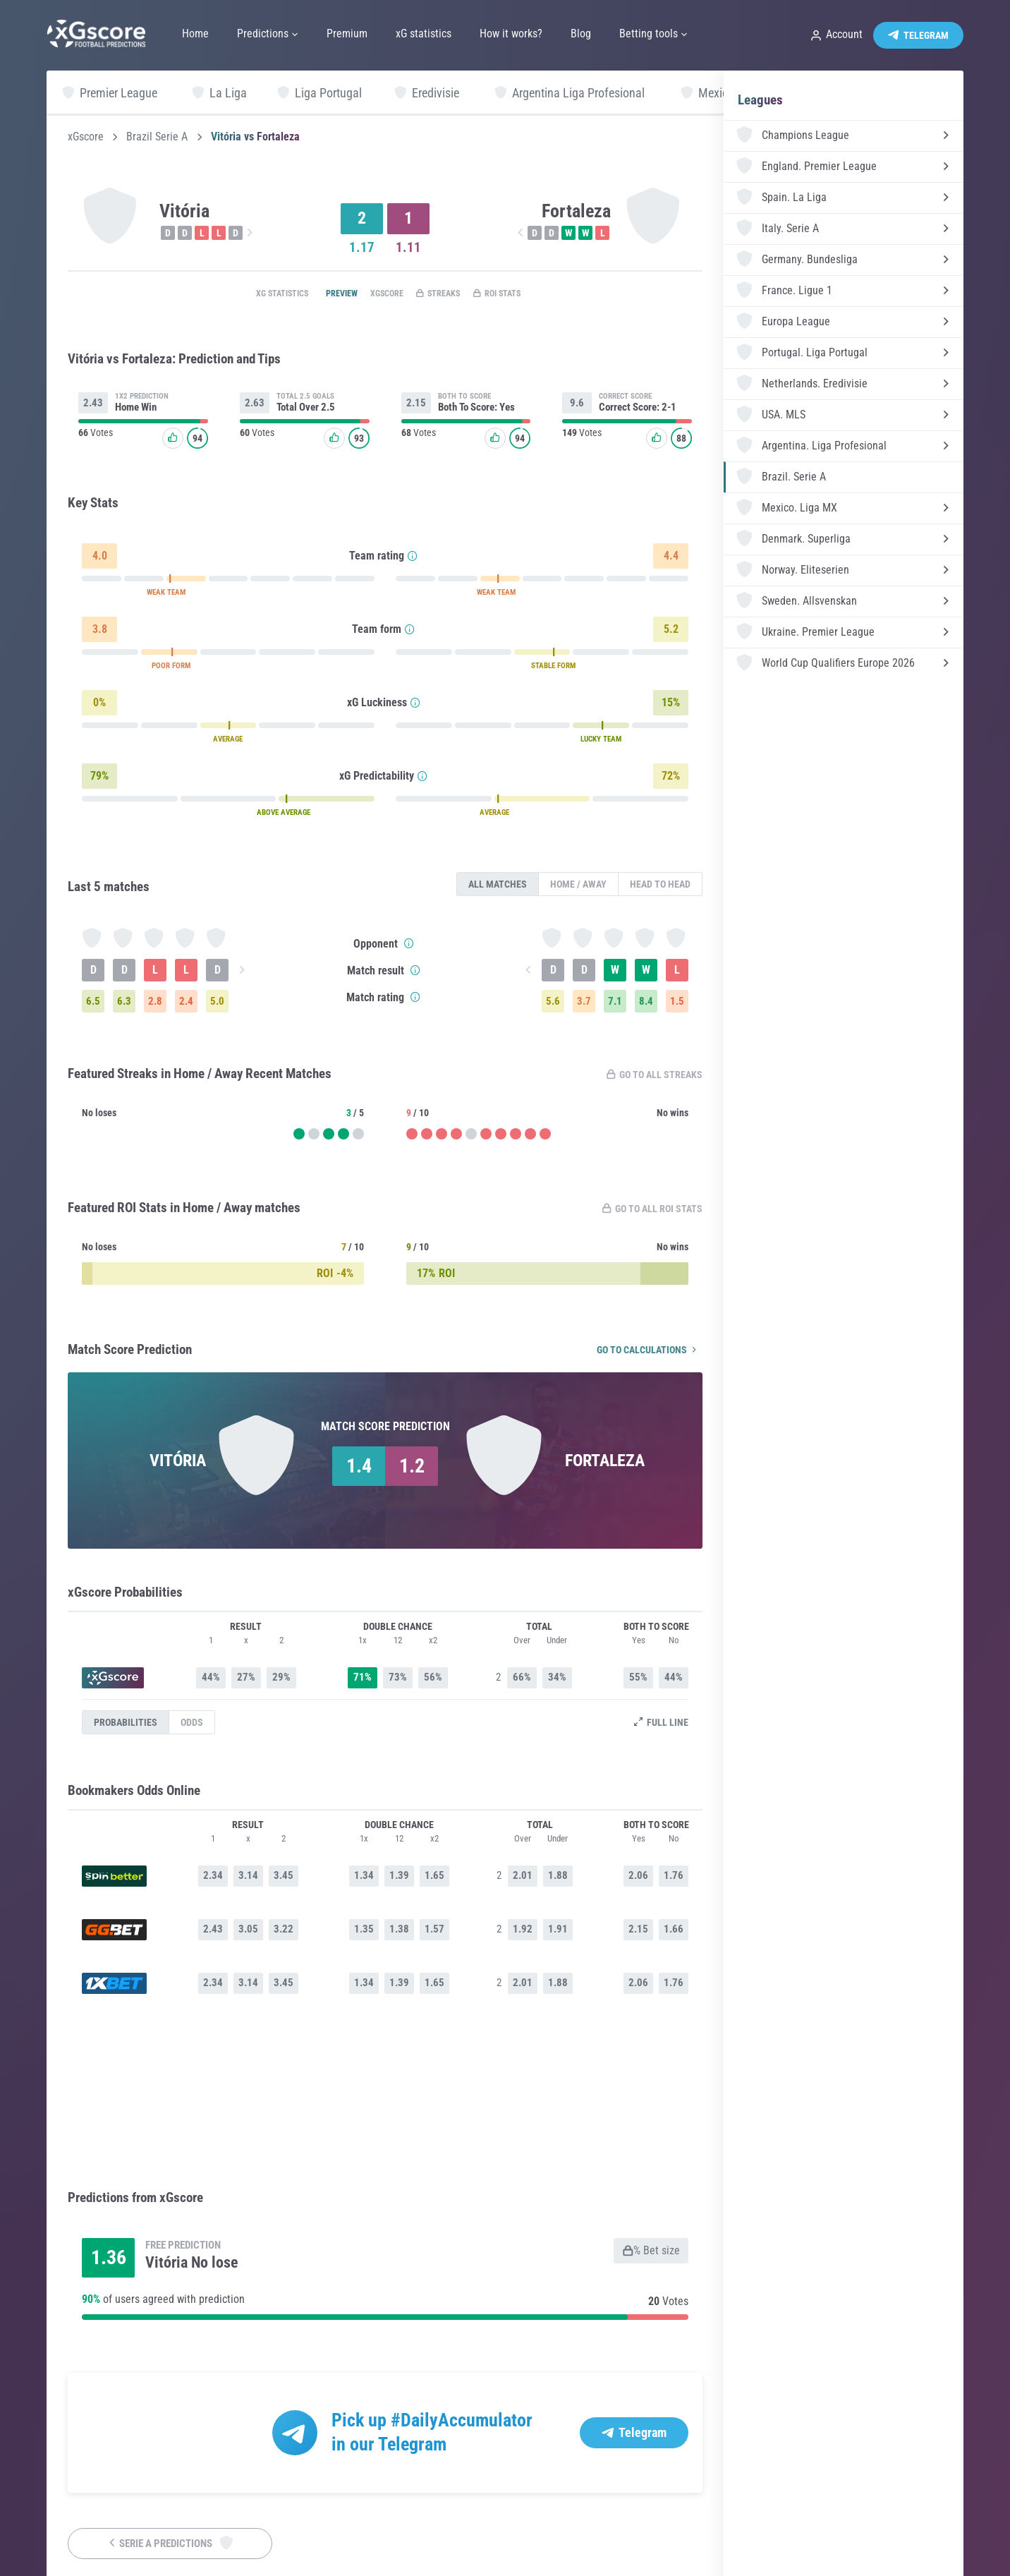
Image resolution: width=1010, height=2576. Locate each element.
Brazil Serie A (157, 137)
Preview (322, 294)
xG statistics (250, 294)
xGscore (86, 137)
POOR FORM (171, 669)
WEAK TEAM (166, 596)
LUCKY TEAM (600, 742)
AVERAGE (228, 742)
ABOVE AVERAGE (283, 816)
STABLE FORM (553, 669)
